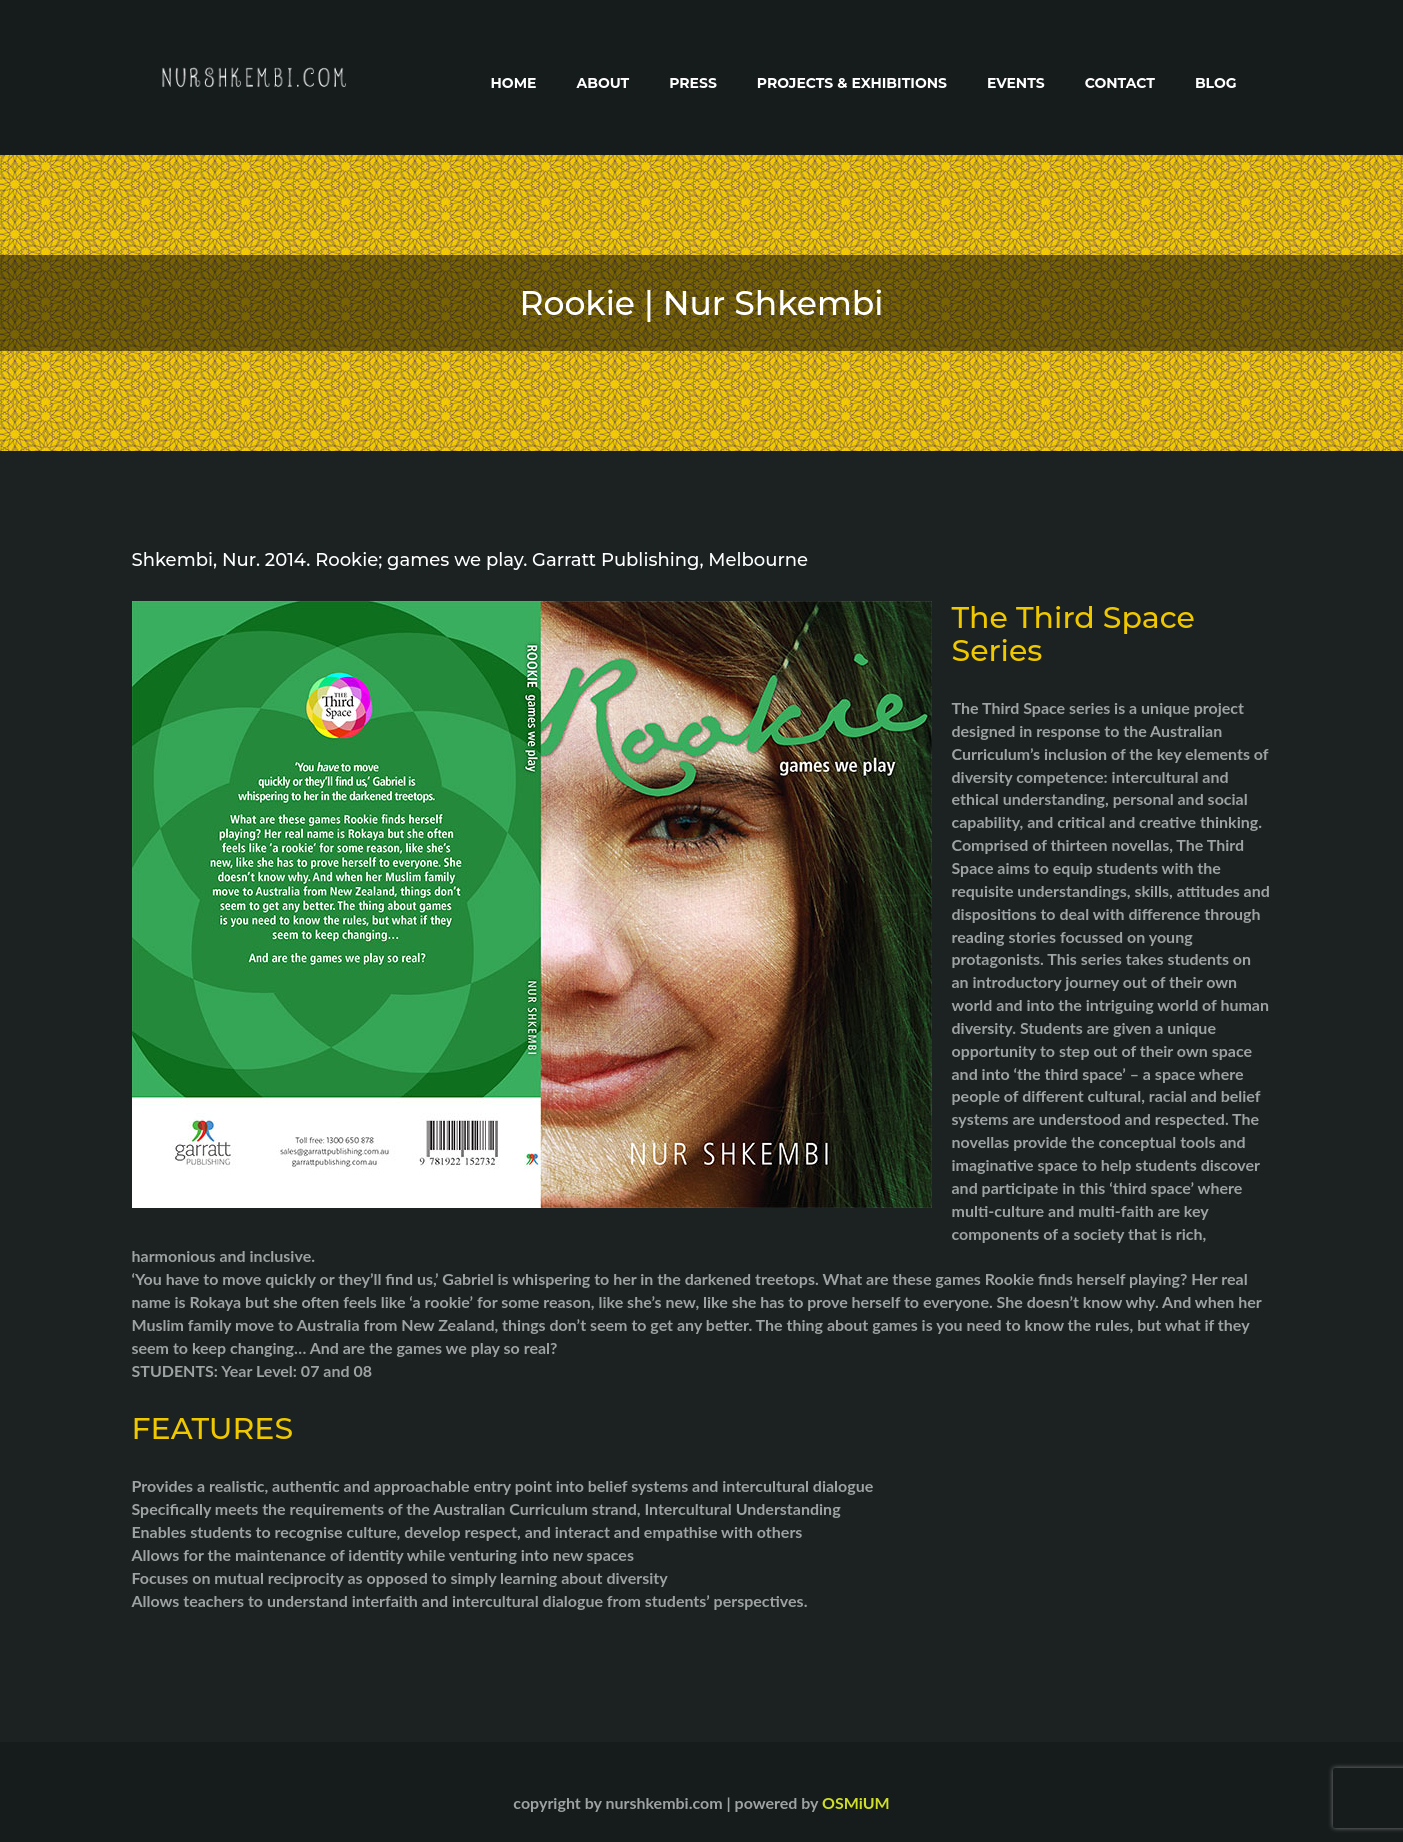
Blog (1216, 83)
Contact (1120, 83)
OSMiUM (856, 1802)
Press (693, 83)
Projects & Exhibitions (852, 83)
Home (514, 83)
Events (1016, 83)
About (602, 83)
